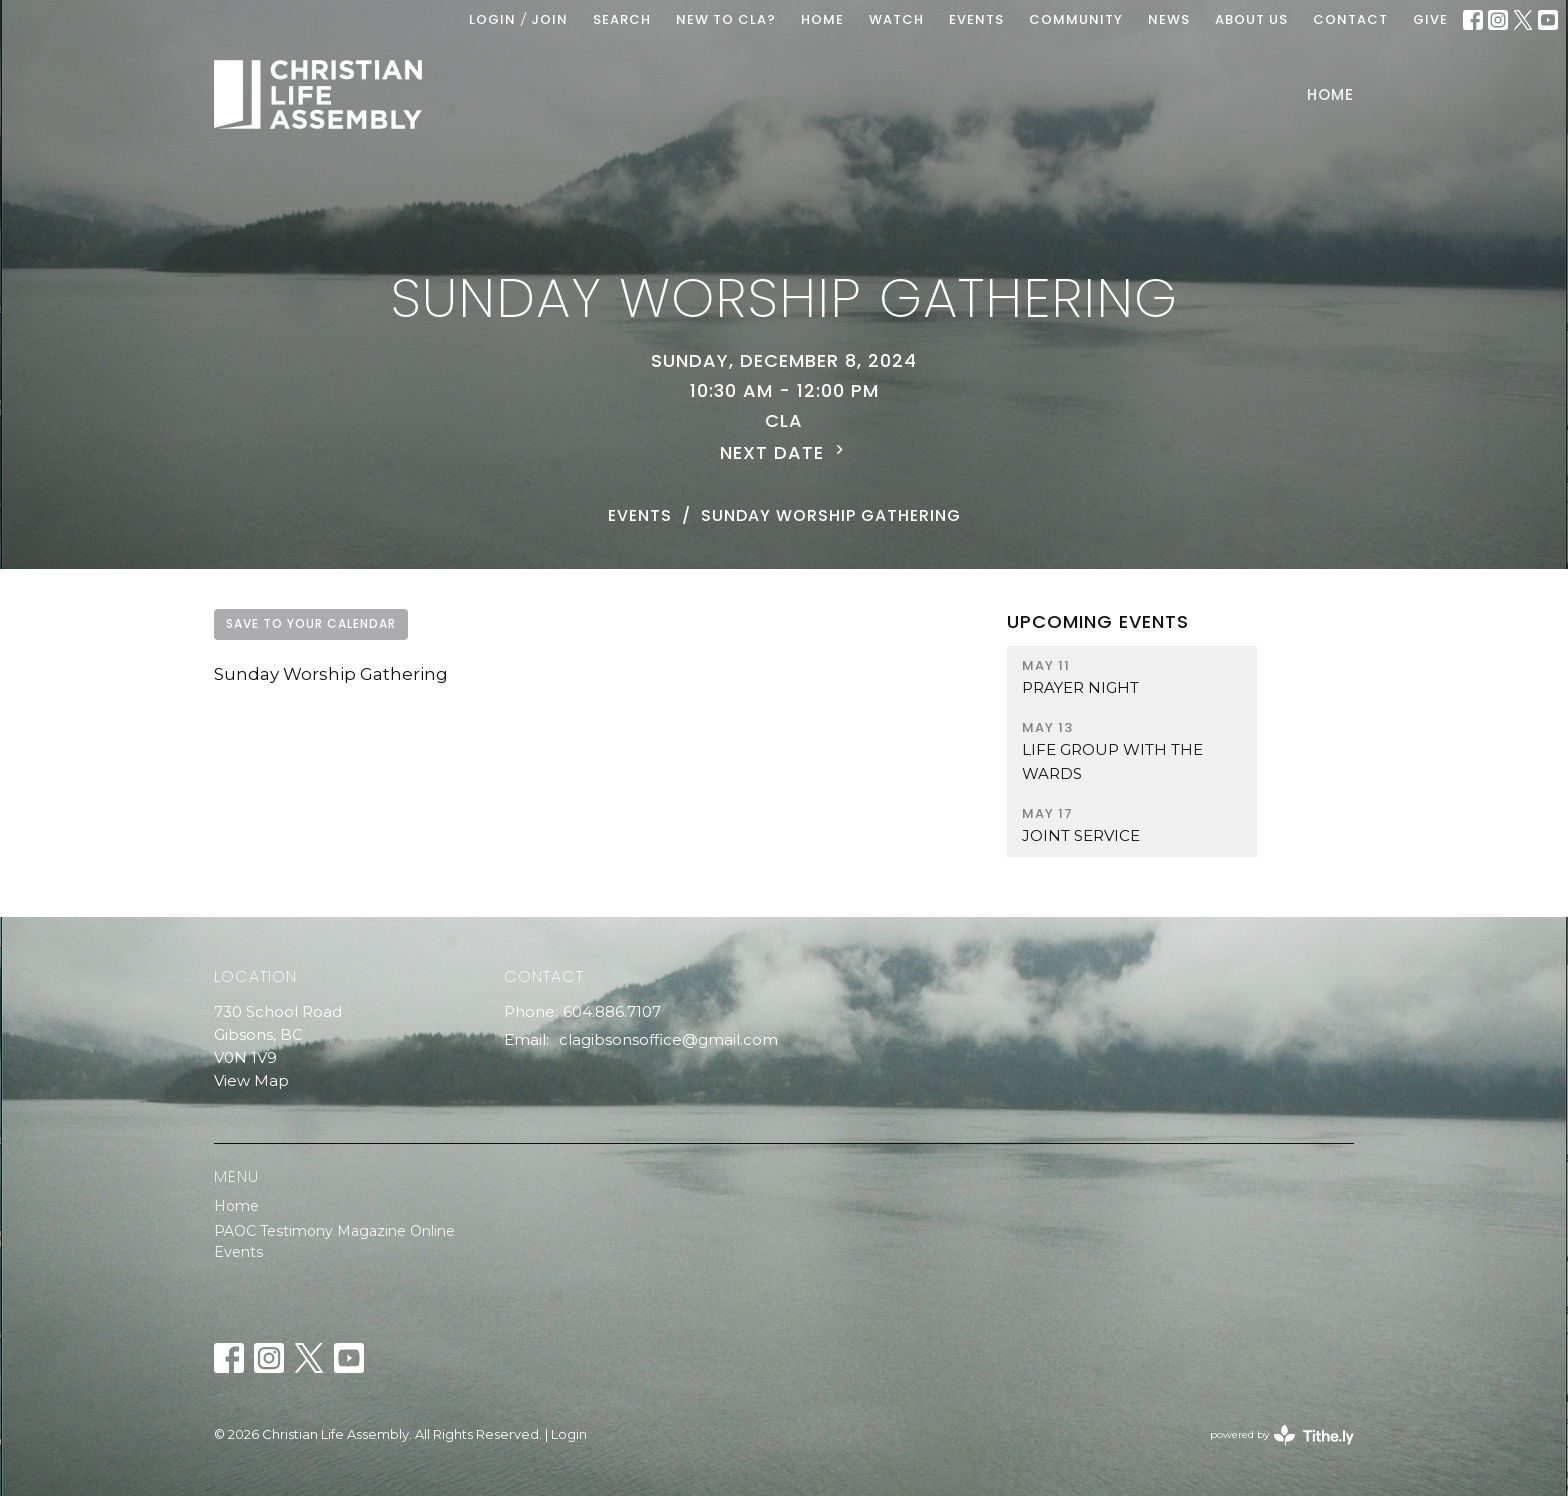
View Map (251, 1080)
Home (1330, 94)
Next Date (784, 452)
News (1169, 19)
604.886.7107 (612, 1011)
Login (492, 19)
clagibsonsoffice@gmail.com (668, 1039)
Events (640, 515)
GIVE (1430, 19)
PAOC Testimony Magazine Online (334, 1231)
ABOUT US (1251, 19)
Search (622, 19)
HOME (822, 19)
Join (549, 19)
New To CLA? (726, 19)
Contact (1350, 19)
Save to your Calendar (311, 623)
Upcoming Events (1098, 621)
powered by (1282, 1435)
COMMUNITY (1076, 19)
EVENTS (976, 19)
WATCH (896, 19)
